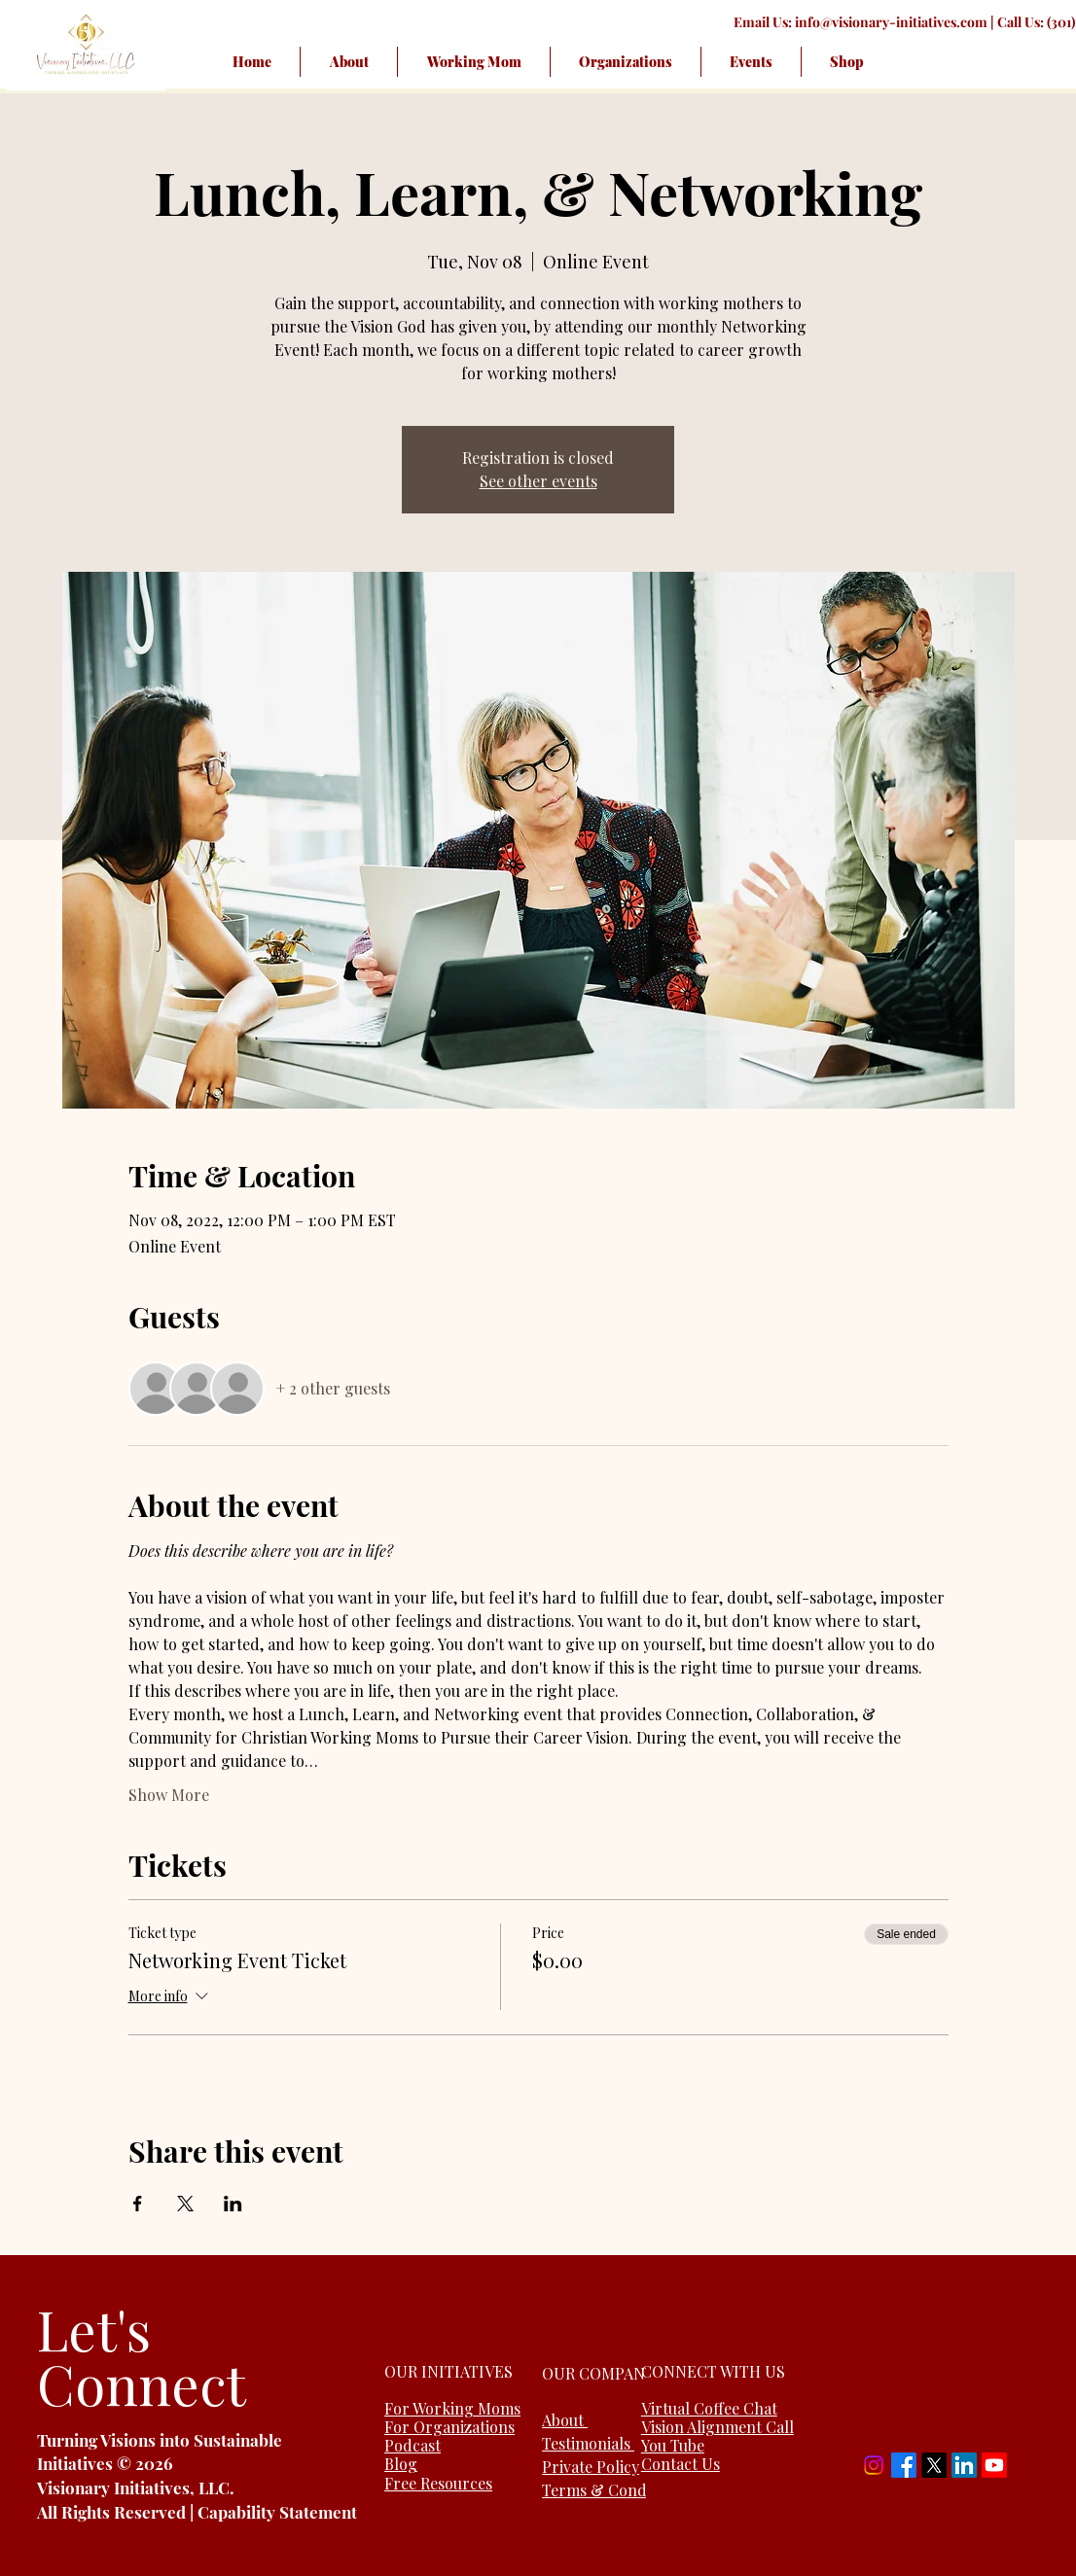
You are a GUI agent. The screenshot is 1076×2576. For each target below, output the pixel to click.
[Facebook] (903, 2465)
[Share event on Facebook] (137, 2203)
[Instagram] (873, 2465)
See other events (538, 481)
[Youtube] (994, 2465)
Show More (168, 1794)
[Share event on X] (185, 2203)
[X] (934, 2465)
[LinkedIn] (964, 2465)
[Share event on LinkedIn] (233, 2203)
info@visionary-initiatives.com (891, 22)
